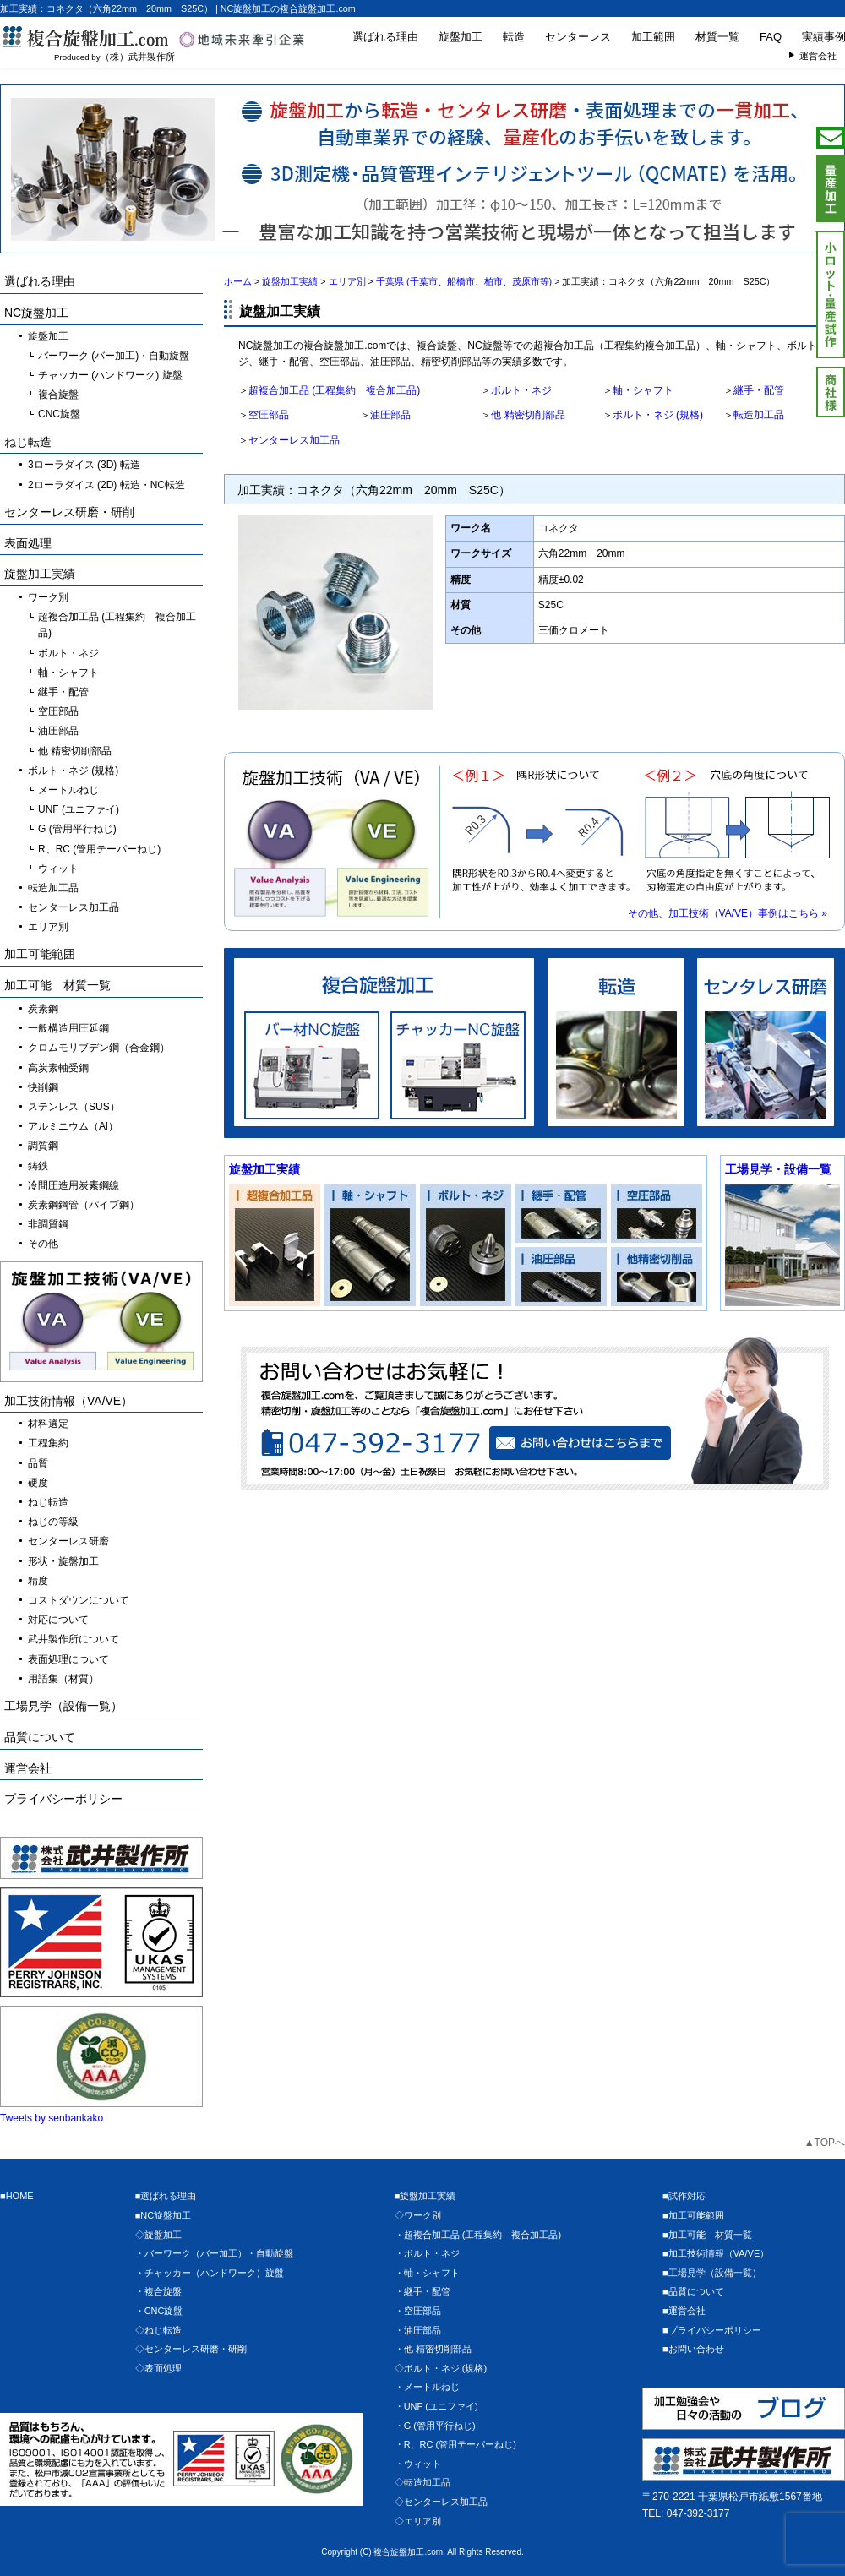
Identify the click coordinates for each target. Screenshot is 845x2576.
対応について (58, 1620)
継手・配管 (758, 390)
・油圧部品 (418, 2330)
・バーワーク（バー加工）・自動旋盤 (214, 2253)
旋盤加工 (460, 36)
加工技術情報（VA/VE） (68, 1401)
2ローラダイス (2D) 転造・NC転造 (106, 485)
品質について (39, 1737)
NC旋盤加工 (36, 312)
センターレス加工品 (294, 440)
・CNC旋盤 (159, 2311)
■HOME (17, 2196)
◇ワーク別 (418, 2215)
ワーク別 (48, 597)
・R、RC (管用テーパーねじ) (455, 2444)
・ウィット (418, 2464)
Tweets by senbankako (51, 2118)
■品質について (693, 2291)
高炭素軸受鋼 (58, 1068)
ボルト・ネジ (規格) (658, 415)
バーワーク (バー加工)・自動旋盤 (113, 356)
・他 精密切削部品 (433, 2349)
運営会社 (28, 1768)
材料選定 (48, 1424)
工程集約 (48, 1443)
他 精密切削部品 (527, 415)
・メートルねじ (427, 2387)
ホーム (238, 281)
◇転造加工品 (422, 2482)
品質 (38, 1463)
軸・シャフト (643, 390)
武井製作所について (73, 1639)
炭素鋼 (43, 1009)
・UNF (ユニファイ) (436, 2406)
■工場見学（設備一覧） (711, 2273)
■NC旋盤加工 (163, 2215)
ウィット (58, 868)
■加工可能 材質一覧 (707, 2235)
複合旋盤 (58, 394)
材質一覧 (717, 36)
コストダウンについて (78, 1600)
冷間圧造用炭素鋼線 (73, 1185)
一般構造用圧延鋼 (68, 1028)
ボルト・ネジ (521, 390)
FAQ (771, 36)
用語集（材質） (63, 1679)
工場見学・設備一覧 (778, 1169)
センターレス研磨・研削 (69, 512)
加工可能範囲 (39, 954)
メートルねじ (68, 790)
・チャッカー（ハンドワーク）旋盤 (209, 2273)
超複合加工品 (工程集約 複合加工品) (334, 390)
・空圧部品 (418, 2311)
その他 (43, 1244)
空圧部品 (268, 415)
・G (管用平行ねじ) (435, 2426)
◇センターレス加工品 (441, 2502)
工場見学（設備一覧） (63, 1706)
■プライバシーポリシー (711, 2330)
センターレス (578, 36)
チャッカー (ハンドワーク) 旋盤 (110, 375)
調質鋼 (43, 1146)
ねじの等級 (53, 1522)
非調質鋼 (48, 1224)
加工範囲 (653, 36)
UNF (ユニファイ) (78, 809)
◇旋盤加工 (158, 2235)
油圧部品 (390, 415)
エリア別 (48, 927)
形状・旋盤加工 (63, 1561)
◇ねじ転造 (158, 2330)
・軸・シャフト (427, 2273)
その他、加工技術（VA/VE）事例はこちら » (727, 913)
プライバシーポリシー (63, 1798)
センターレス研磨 (68, 1541)
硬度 (38, 1483)
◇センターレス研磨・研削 (191, 2349)
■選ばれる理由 (166, 2196)
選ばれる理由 (385, 36)
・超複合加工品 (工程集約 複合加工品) (478, 2235)
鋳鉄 (38, 1166)
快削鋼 (43, 1087)
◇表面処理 (158, 2368)
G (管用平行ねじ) (77, 829)
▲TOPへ (824, 2142)
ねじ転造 (28, 442)
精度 (38, 1581)
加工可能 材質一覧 (57, 985)
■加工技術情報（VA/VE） (715, 2253)
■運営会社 (684, 2311)
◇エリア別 (418, 2521)
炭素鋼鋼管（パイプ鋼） (83, 1205)
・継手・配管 (422, 2291)
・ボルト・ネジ (427, 2253)
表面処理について (68, 1659)
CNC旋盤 (59, 414)
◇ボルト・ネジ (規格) (441, 2368)
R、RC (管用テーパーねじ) (99, 849)
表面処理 (28, 543)
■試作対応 (684, 2196)
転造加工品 (758, 415)
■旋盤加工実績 (425, 2196)
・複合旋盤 (158, 2291)
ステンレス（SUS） (74, 1107)
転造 (514, 36)
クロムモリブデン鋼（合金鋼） (99, 1048)
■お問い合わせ (693, 2349)
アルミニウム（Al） (73, 1126)
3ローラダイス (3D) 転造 (84, 465)
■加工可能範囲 (693, 2215)
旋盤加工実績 (264, 1169)
